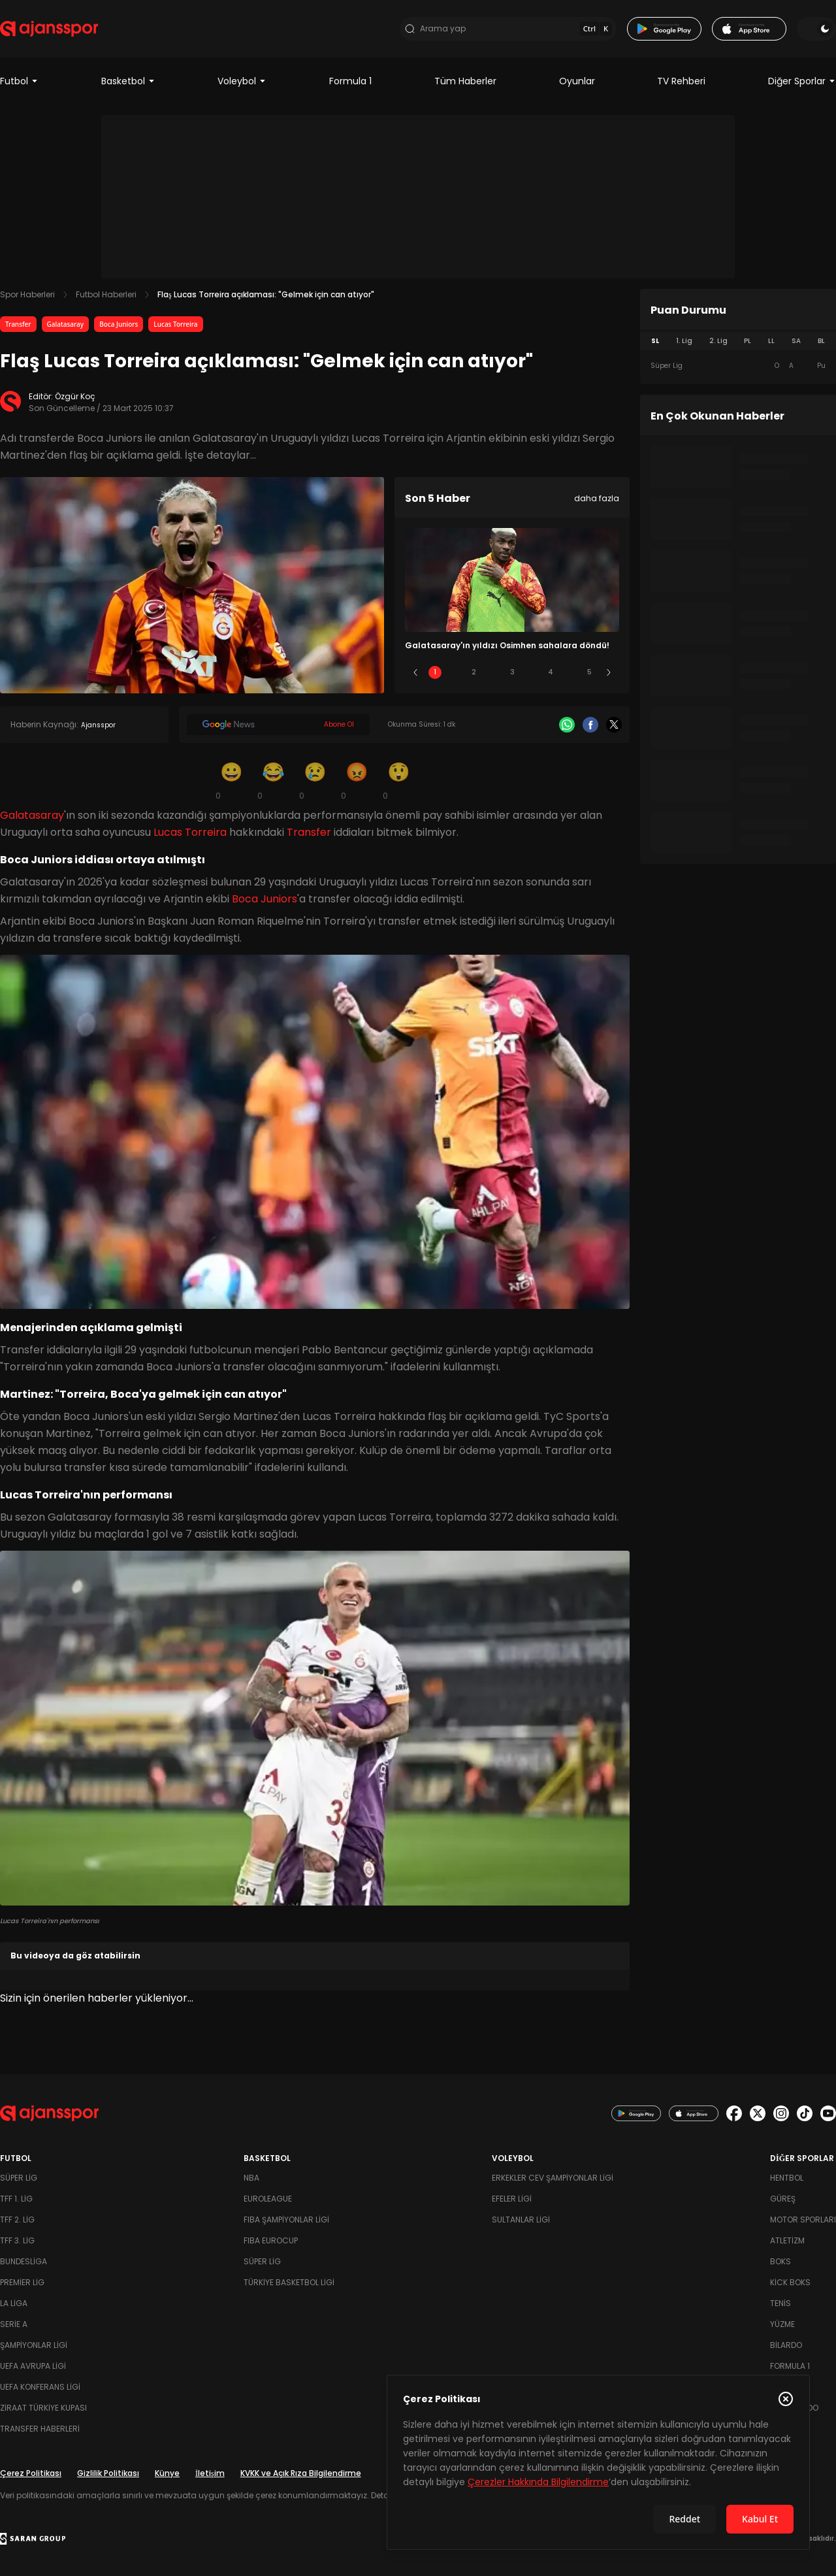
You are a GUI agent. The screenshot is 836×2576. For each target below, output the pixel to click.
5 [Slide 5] (589, 672)
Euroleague (268, 2198)
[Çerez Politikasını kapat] (786, 2399)
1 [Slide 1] (435, 672)
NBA (251, 2177)
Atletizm (787, 2240)
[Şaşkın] (398, 780)
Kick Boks (790, 2282)
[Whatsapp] (567, 725)
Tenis (780, 2303)
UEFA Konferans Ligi (40, 2386)
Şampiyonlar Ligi (33, 2345)
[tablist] (738, 341)
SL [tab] (655, 341)
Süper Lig (18, 2177)
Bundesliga (23, 2261)
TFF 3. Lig (17, 2240)
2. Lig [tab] (718, 341)
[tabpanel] (738, 366)
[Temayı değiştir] (816, 29)
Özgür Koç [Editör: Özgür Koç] (75, 396)
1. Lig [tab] (684, 341)
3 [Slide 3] (512, 672)
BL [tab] (821, 341)
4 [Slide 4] (550, 672)
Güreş (783, 2198)
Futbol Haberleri (106, 294)
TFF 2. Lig (17, 2219)
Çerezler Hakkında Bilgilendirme (538, 2481)
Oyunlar (577, 81)
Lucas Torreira (175, 324)
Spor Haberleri (27, 294)
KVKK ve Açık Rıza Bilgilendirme (300, 2473)
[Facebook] (590, 725)
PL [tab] (747, 341)
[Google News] (278, 724)
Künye (167, 2473)
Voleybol (241, 81)
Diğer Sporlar (802, 81)
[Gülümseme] (231, 780)
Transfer (18, 324)
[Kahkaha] (273, 780)
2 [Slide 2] (474, 672)
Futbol (19, 81)
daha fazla (596, 498)
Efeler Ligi (512, 2198)
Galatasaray (65, 324)
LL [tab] (771, 341)
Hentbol (786, 2177)
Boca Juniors (118, 324)
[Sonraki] (608, 672)
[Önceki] (415, 672)
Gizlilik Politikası (108, 2473)
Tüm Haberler (465, 81)
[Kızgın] (356, 780)
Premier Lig (22, 2282)
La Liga (13, 2303)
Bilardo (786, 2345)
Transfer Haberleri (40, 2428)
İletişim (210, 2473)
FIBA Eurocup (271, 2240)
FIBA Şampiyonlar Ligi (286, 2219)
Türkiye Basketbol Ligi (289, 2282)
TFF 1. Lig (16, 2198)
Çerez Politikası (30, 2473)
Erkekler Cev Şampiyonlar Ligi (552, 2177)
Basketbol (128, 81)
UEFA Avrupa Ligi (33, 2365)
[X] (614, 725)
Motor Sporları (803, 2219)
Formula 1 (350, 81)
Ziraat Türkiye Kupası (43, 2407)
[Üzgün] (314, 780)
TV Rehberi (681, 81)
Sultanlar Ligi (521, 2219)
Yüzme (782, 2324)
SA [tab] (796, 341)
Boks (780, 2261)
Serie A (13, 2324)
